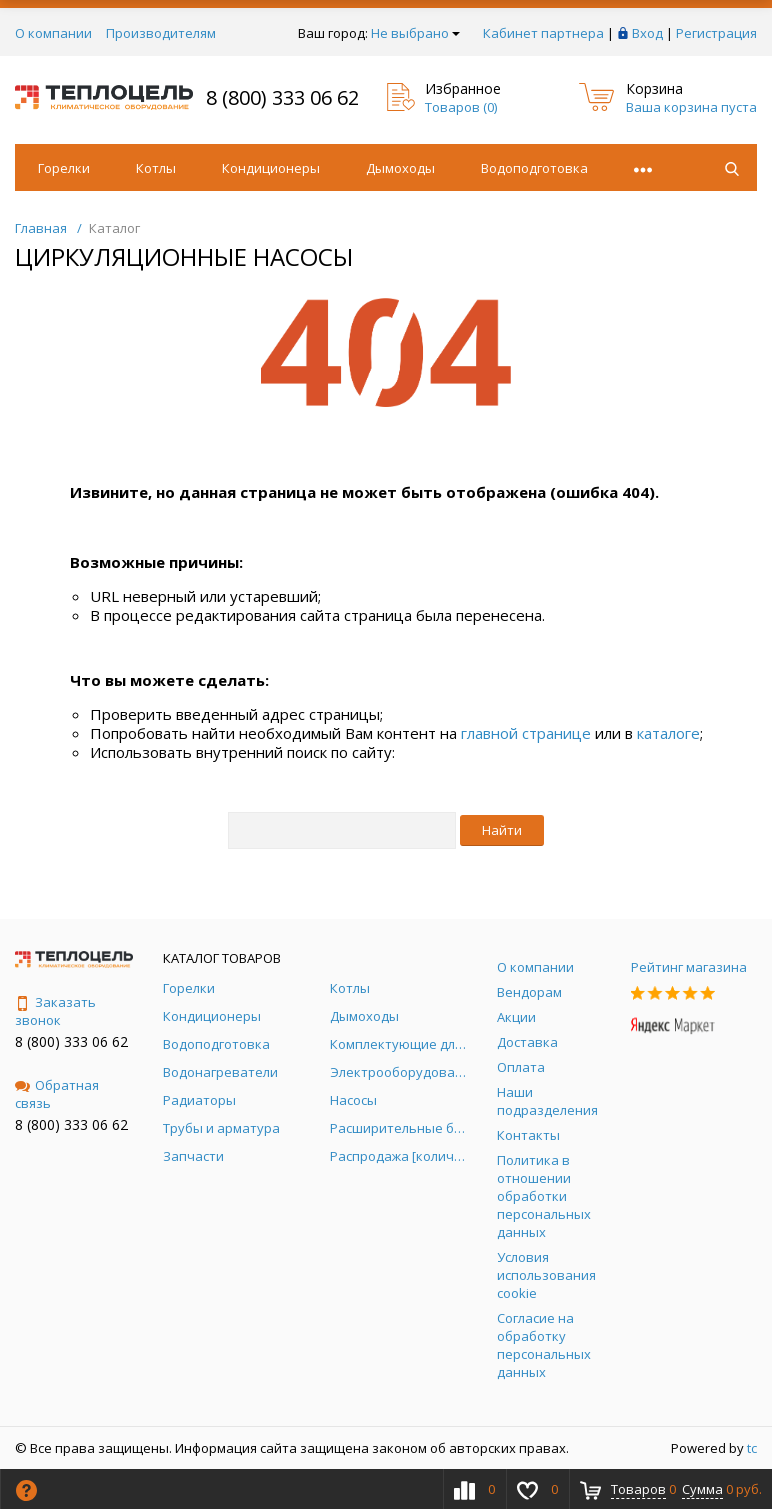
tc (752, 1448)
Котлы (156, 168)
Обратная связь (57, 1094)
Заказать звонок (55, 1011)
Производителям (161, 33)
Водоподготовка (534, 168)
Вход (647, 33)
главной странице (526, 733)
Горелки (64, 168)
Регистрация (716, 33)
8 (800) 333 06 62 (282, 97)
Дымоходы (400, 168)
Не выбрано (415, 33)
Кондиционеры (271, 168)
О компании (53, 33)
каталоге (668, 733)
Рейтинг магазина (689, 967)
